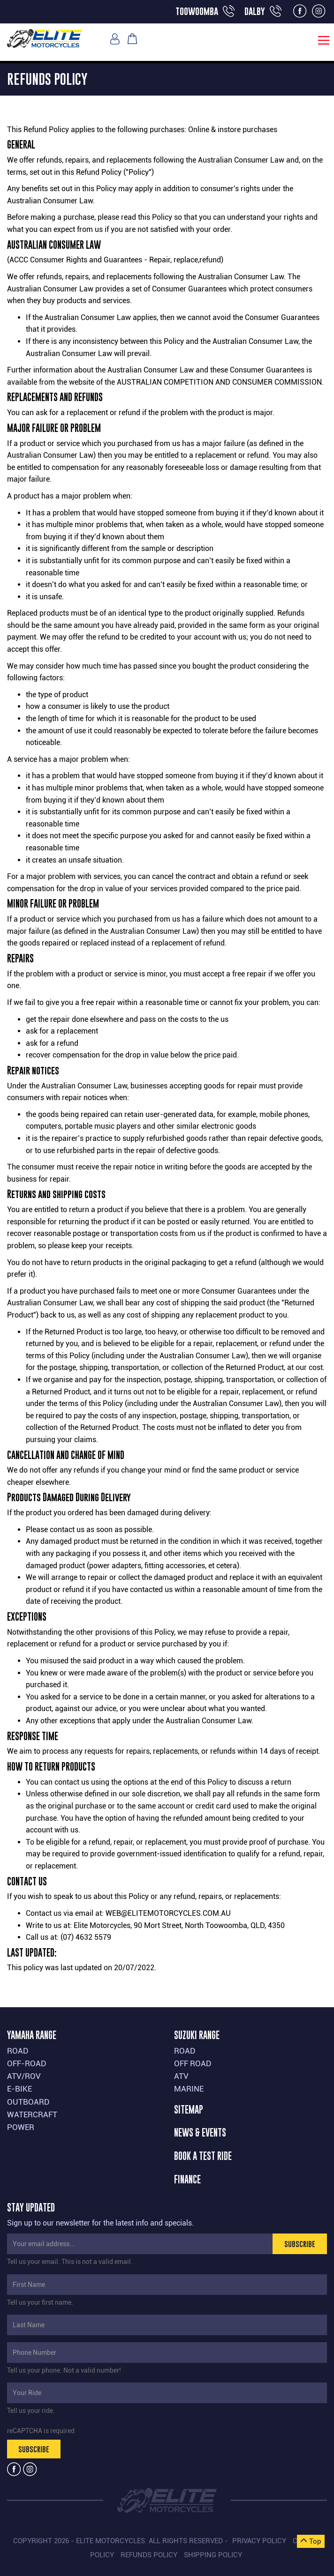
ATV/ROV (24, 2076)
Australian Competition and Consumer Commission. (220, 382)
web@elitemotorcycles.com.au (168, 1913)
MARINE (189, 2088)
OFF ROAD (193, 2063)
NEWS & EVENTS (200, 2132)
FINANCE (187, 2179)
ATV (181, 2076)
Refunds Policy (149, 2555)
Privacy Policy (259, 2541)
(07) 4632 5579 (86, 1937)
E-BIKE (19, 2088)
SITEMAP (188, 2109)
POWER (20, 2127)
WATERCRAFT (32, 2114)
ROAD (18, 2050)
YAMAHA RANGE (31, 2035)
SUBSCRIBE (299, 2244)
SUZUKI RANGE (197, 2035)
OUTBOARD (28, 2102)
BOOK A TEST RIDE (203, 2156)
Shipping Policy (213, 2555)
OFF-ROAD (26, 2063)
